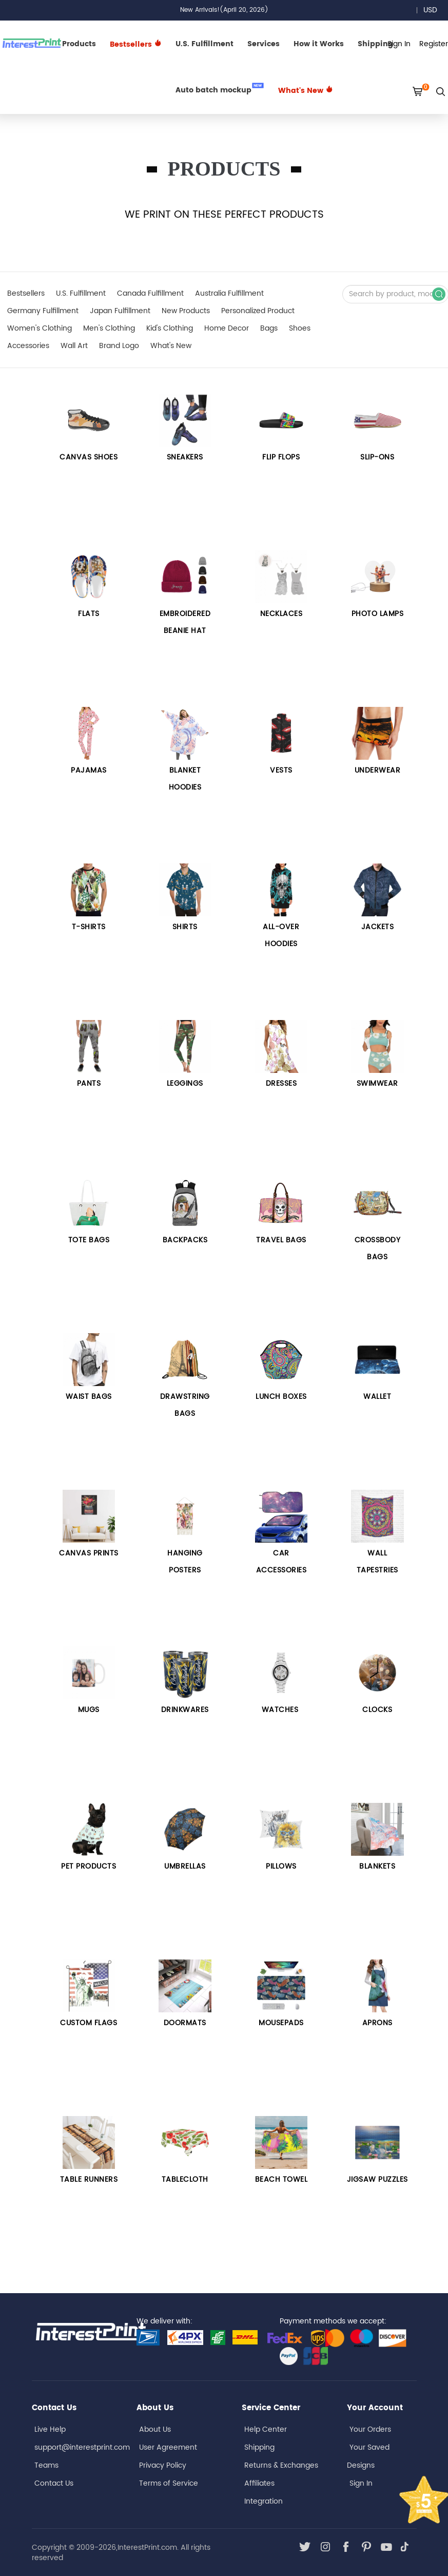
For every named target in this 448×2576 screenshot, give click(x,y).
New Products (186, 311)
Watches (281, 1710)
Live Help (50, 2429)
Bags (269, 328)
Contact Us (53, 2483)
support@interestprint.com (82, 2447)
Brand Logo (119, 346)
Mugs (89, 1710)
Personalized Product (258, 311)
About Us (155, 2429)
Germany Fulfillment (43, 311)
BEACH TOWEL (281, 2179)
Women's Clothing (39, 328)
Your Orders (370, 2429)
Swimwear (377, 1083)
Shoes (299, 328)
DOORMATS (185, 2023)
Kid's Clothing (169, 328)
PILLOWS (281, 1866)
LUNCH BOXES (281, 1396)
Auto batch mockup (220, 89)
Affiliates (259, 2483)
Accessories (28, 346)
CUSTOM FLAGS (88, 2023)
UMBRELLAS (185, 1866)
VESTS (281, 770)
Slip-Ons (377, 457)
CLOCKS (377, 1710)
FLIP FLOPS (281, 457)
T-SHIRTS (89, 927)
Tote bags (89, 1240)
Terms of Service (168, 2483)
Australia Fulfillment (229, 293)
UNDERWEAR (378, 770)
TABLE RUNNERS (89, 2179)
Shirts (185, 927)
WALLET (377, 1396)
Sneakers (185, 457)
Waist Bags (89, 1396)
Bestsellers (26, 293)
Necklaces (281, 614)
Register (433, 44)
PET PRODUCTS (88, 1866)
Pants (89, 1083)
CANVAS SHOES (89, 457)
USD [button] (433, 10)
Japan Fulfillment (120, 311)
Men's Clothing (109, 328)
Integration (263, 2501)
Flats (89, 614)
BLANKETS (377, 1866)
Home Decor (226, 328)
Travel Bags (281, 1240)
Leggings (185, 1083)
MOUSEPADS (281, 2023)
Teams (46, 2465)
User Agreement (168, 2447)
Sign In (361, 2483)
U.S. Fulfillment (204, 44)
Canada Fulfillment (150, 293)
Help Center (265, 2429)
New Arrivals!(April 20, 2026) (224, 10)
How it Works (319, 44)
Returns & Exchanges (281, 2465)
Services (263, 44)
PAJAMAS (89, 770)
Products (79, 44)
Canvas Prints (89, 1553)
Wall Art (74, 346)
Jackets (377, 927)
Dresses (281, 1083)
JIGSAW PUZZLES (377, 2179)
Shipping (259, 2447)
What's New (305, 91)
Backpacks (185, 1240)
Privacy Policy (162, 2465)
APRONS (377, 2023)
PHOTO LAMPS (378, 614)
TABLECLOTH (185, 2179)
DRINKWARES (185, 1710)
